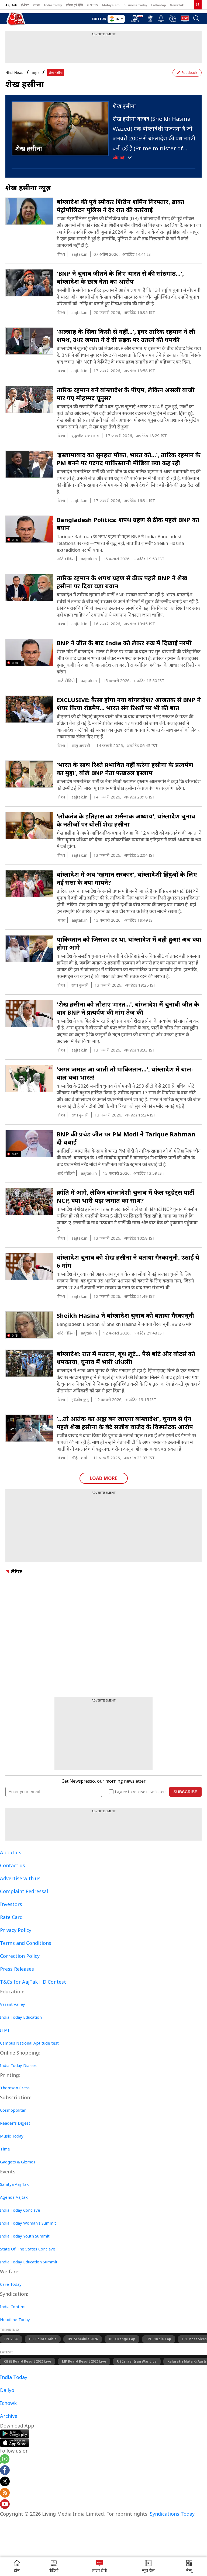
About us (10, 1852)
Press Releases (17, 1969)
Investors (11, 1904)
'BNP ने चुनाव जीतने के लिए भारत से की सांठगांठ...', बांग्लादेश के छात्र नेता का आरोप (120, 277)
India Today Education (21, 2017)
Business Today (135, 5)
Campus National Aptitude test (29, 2043)
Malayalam (110, 5)
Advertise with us (20, 1878)
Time (5, 2149)
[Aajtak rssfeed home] (5, 2493)
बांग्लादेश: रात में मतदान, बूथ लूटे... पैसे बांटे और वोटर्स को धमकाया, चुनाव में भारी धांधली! (126, 1358)
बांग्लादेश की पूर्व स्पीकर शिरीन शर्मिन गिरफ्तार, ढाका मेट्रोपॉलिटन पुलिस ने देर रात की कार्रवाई (120, 206)
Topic (35, 73)
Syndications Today (172, 2514)
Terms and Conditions (25, 1943)
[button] (189, 2566)
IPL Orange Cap (122, 2339)
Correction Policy (20, 1956)
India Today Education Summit (28, 2261)
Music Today (11, 2136)
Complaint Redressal (24, 1891)
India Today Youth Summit (25, 2236)
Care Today (11, 2284)
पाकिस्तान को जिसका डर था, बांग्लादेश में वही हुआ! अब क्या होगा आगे (129, 943)
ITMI (4, 2030)
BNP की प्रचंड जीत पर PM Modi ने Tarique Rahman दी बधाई (126, 1138)
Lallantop (158, 5)
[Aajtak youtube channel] (5, 2505)
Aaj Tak (11, 5)
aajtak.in (79, 254)
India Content (13, 2306)
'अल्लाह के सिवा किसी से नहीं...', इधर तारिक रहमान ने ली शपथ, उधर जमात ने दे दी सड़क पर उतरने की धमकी (126, 335)
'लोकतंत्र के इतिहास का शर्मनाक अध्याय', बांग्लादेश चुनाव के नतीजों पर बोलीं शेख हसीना (126, 820)
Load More (104, 1478)
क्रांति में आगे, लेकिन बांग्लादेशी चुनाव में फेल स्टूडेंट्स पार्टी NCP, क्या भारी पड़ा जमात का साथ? (125, 1196)
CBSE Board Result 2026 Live (27, 2361)
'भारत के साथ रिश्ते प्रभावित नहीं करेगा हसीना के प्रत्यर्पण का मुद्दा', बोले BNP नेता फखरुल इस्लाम (125, 768)
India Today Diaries (18, 2065)
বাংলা (36, 5)
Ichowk (8, 2403)
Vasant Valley (12, 2004)
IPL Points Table (43, 2339)
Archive (8, 2416)
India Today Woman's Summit (28, 2223)
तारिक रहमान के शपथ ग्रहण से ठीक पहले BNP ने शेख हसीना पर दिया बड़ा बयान (122, 582)
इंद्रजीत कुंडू (80, 1399)
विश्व (61, 254)
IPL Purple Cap (158, 2339)
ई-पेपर (25, 5)
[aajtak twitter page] (5, 2482)
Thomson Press (15, 2087)
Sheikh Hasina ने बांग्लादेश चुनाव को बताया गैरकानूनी (125, 1315)
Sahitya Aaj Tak (14, 2184)
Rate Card (11, 1917)
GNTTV (92, 5)
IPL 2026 (11, 2339)
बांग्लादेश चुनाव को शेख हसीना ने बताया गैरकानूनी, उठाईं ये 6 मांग (128, 1261)
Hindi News (14, 73)
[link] (197, 4)
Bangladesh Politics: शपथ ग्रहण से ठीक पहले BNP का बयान (128, 524)
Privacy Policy (15, 1930)
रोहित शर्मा (79, 1457)
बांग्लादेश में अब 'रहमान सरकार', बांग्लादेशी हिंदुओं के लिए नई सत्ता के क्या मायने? (127, 878)
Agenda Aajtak (14, 2197)
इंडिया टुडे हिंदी (74, 5)
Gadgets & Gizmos (17, 2161)
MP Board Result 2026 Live (84, 2361)
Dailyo (7, 2390)
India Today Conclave (20, 2210)
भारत (61, 920)
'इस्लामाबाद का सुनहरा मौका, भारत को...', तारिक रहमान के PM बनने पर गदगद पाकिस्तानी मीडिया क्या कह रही (129, 459)
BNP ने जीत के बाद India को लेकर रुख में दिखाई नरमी (124, 643)
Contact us (12, 1865)
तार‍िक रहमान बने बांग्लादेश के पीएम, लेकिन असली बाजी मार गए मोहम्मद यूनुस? (126, 394)
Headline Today (15, 2319)
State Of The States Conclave (27, 2249)
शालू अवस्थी (80, 745)
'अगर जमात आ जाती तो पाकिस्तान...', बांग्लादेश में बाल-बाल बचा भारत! (125, 1073)
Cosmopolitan (13, 2110)
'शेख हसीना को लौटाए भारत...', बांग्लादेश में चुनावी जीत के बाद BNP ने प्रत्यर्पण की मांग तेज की (128, 1008)
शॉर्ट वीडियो (66, 558)
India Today (53, 5)
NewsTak (177, 5)
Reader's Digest (15, 2123)
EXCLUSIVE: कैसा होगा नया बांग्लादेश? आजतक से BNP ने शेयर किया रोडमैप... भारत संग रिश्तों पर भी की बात (129, 704)
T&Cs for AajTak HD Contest (33, 1982)
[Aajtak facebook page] (5, 2471)
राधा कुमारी (79, 985)
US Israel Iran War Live (137, 2361)
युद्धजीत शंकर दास (85, 435)
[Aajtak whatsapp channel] (4, 2459)
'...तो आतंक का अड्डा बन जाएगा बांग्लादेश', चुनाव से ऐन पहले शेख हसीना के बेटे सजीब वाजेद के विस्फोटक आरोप (125, 1423)
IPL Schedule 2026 (82, 2339)
